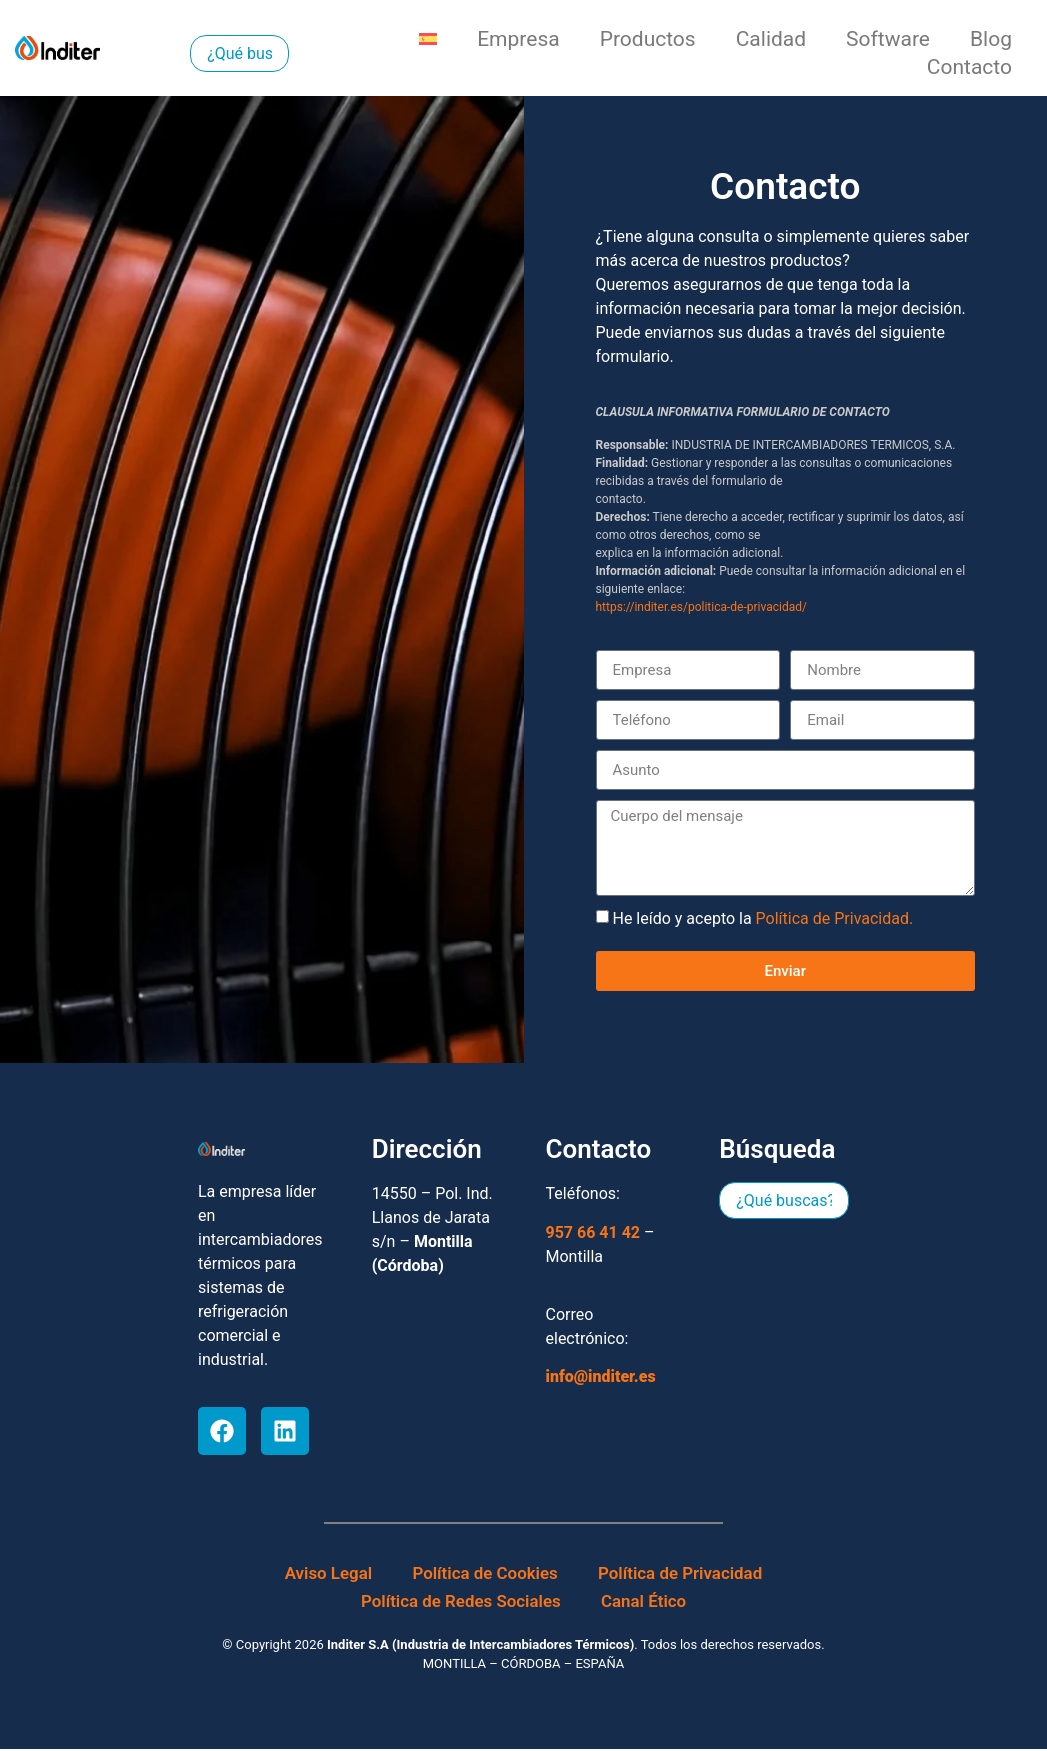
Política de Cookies (485, 1575)
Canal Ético (644, 1603)
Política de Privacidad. (835, 918)
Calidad (771, 39)
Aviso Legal (328, 1575)
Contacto (969, 67)
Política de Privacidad (680, 1575)
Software (888, 39)
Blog (991, 39)
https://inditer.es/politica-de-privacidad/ (701, 607)
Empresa (518, 39)
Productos (648, 39)
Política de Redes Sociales (460, 1603)
